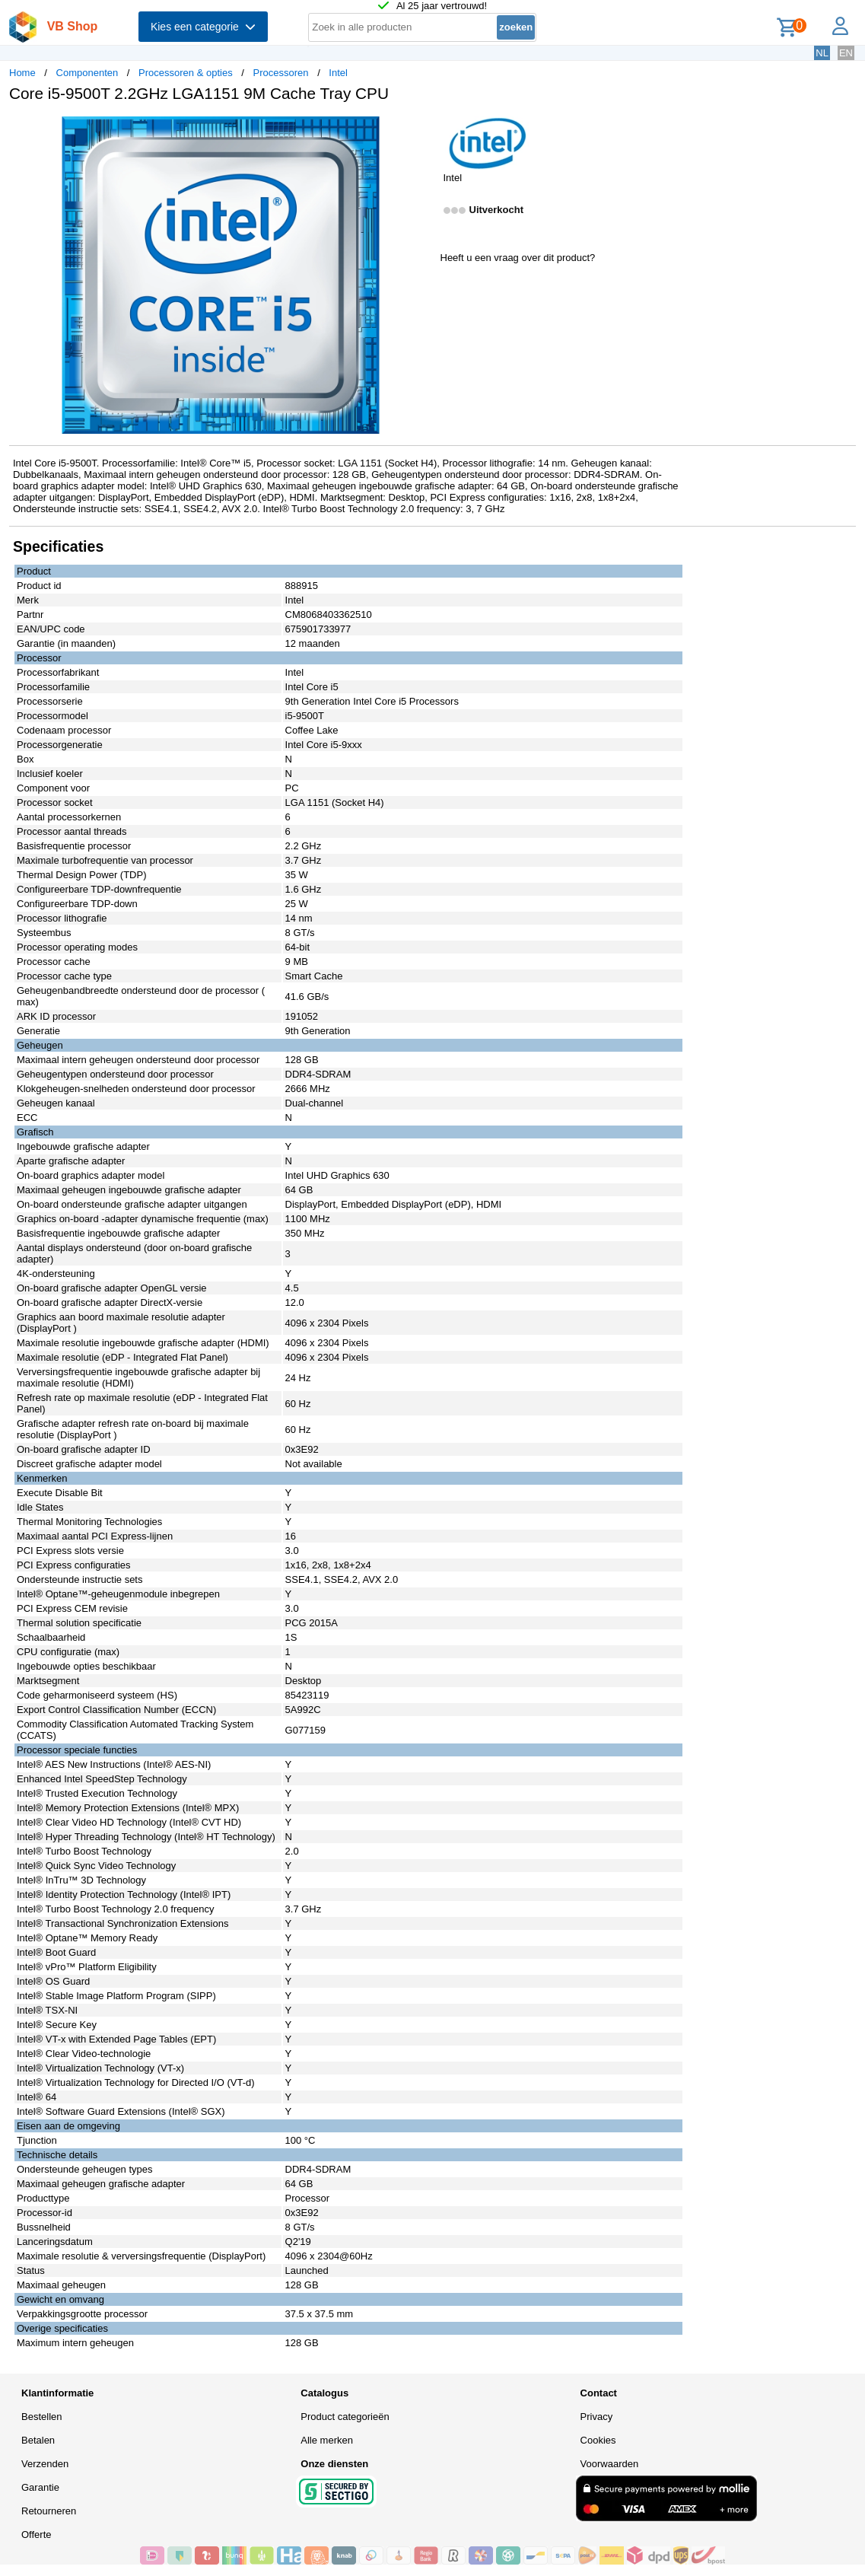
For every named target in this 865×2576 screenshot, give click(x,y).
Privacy (596, 2416)
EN (846, 53)
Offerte (36, 2534)
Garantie (40, 2487)
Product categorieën (345, 2416)
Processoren (281, 72)
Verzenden (44, 2463)
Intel (338, 72)
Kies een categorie (203, 27)
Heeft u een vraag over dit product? (518, 257)
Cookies (598, 2440)
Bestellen (41, 2416)
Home (22, 72)
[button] (419, 130)
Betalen (38, 2440)
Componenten (87, 72)
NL (822, 53)
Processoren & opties (185, 72)
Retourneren (48, 2511)
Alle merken (327, 2440)
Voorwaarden (609, 2463)
